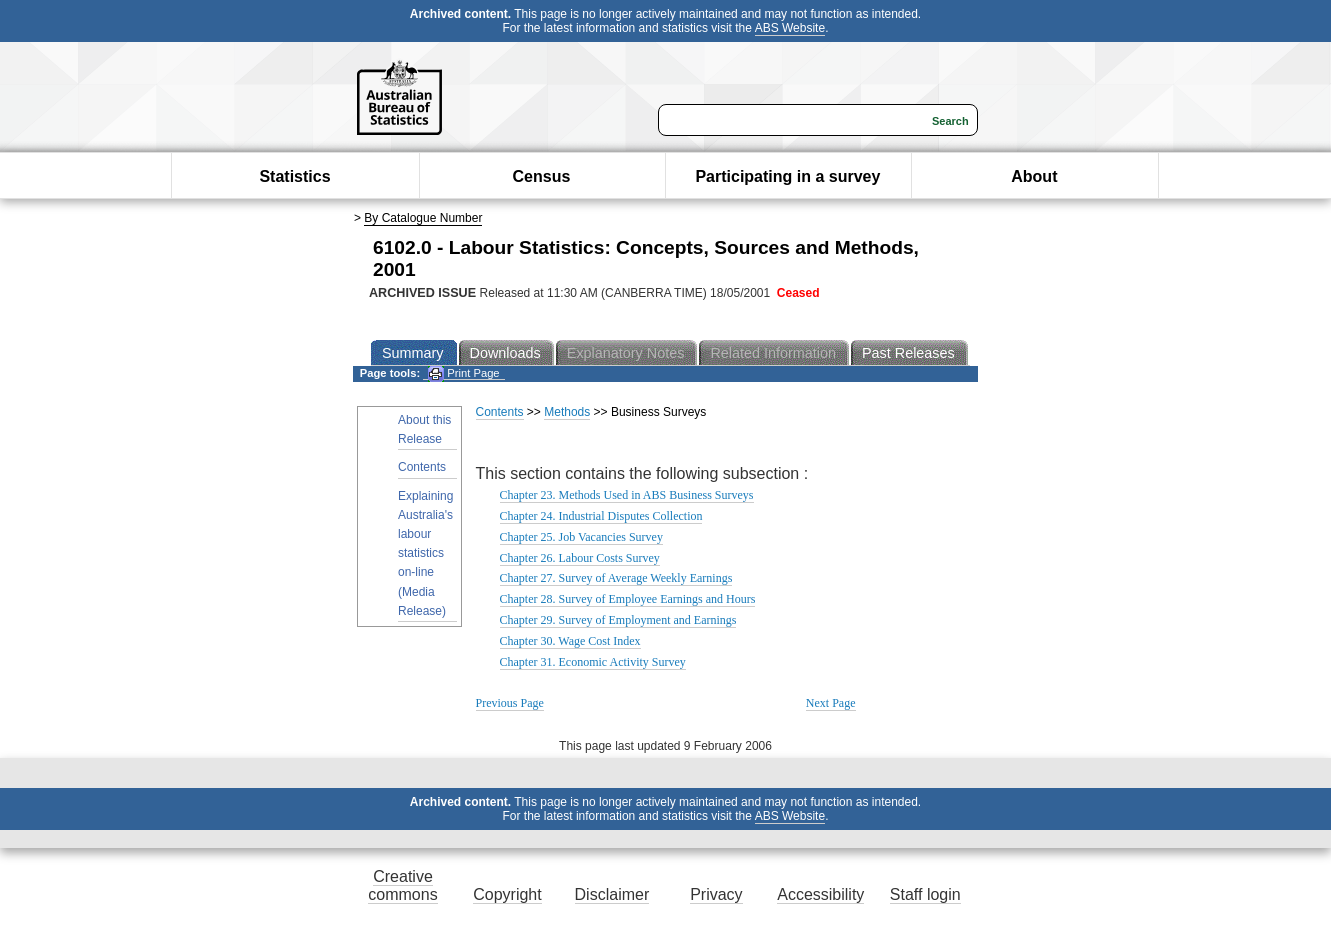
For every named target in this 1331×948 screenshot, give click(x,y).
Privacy (716, 894)
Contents (422, 467)
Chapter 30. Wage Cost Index (570, 641)
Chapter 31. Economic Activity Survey (593, 662)
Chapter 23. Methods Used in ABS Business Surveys (627, 495)
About (1034, 176)
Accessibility (820, 894)
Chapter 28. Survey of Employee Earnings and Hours (628, 599)
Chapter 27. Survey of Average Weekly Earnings (616, 578)
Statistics (294, 176)
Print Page (463, 373)
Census (542, 176)
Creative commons (402, 885)
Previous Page (510, 703)
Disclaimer (612, 894)
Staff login (925, 894)
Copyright (507, 894)
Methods (567, 412)
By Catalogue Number (423, 218)
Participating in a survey (787, 176)
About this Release (424, 429)
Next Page (831, 703)
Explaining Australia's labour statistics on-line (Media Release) (425, 553)
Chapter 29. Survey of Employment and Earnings (618, 620)
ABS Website (790, 28)
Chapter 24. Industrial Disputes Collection (601, 516)
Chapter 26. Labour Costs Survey (580, 558)
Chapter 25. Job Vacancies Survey (581, 537)
